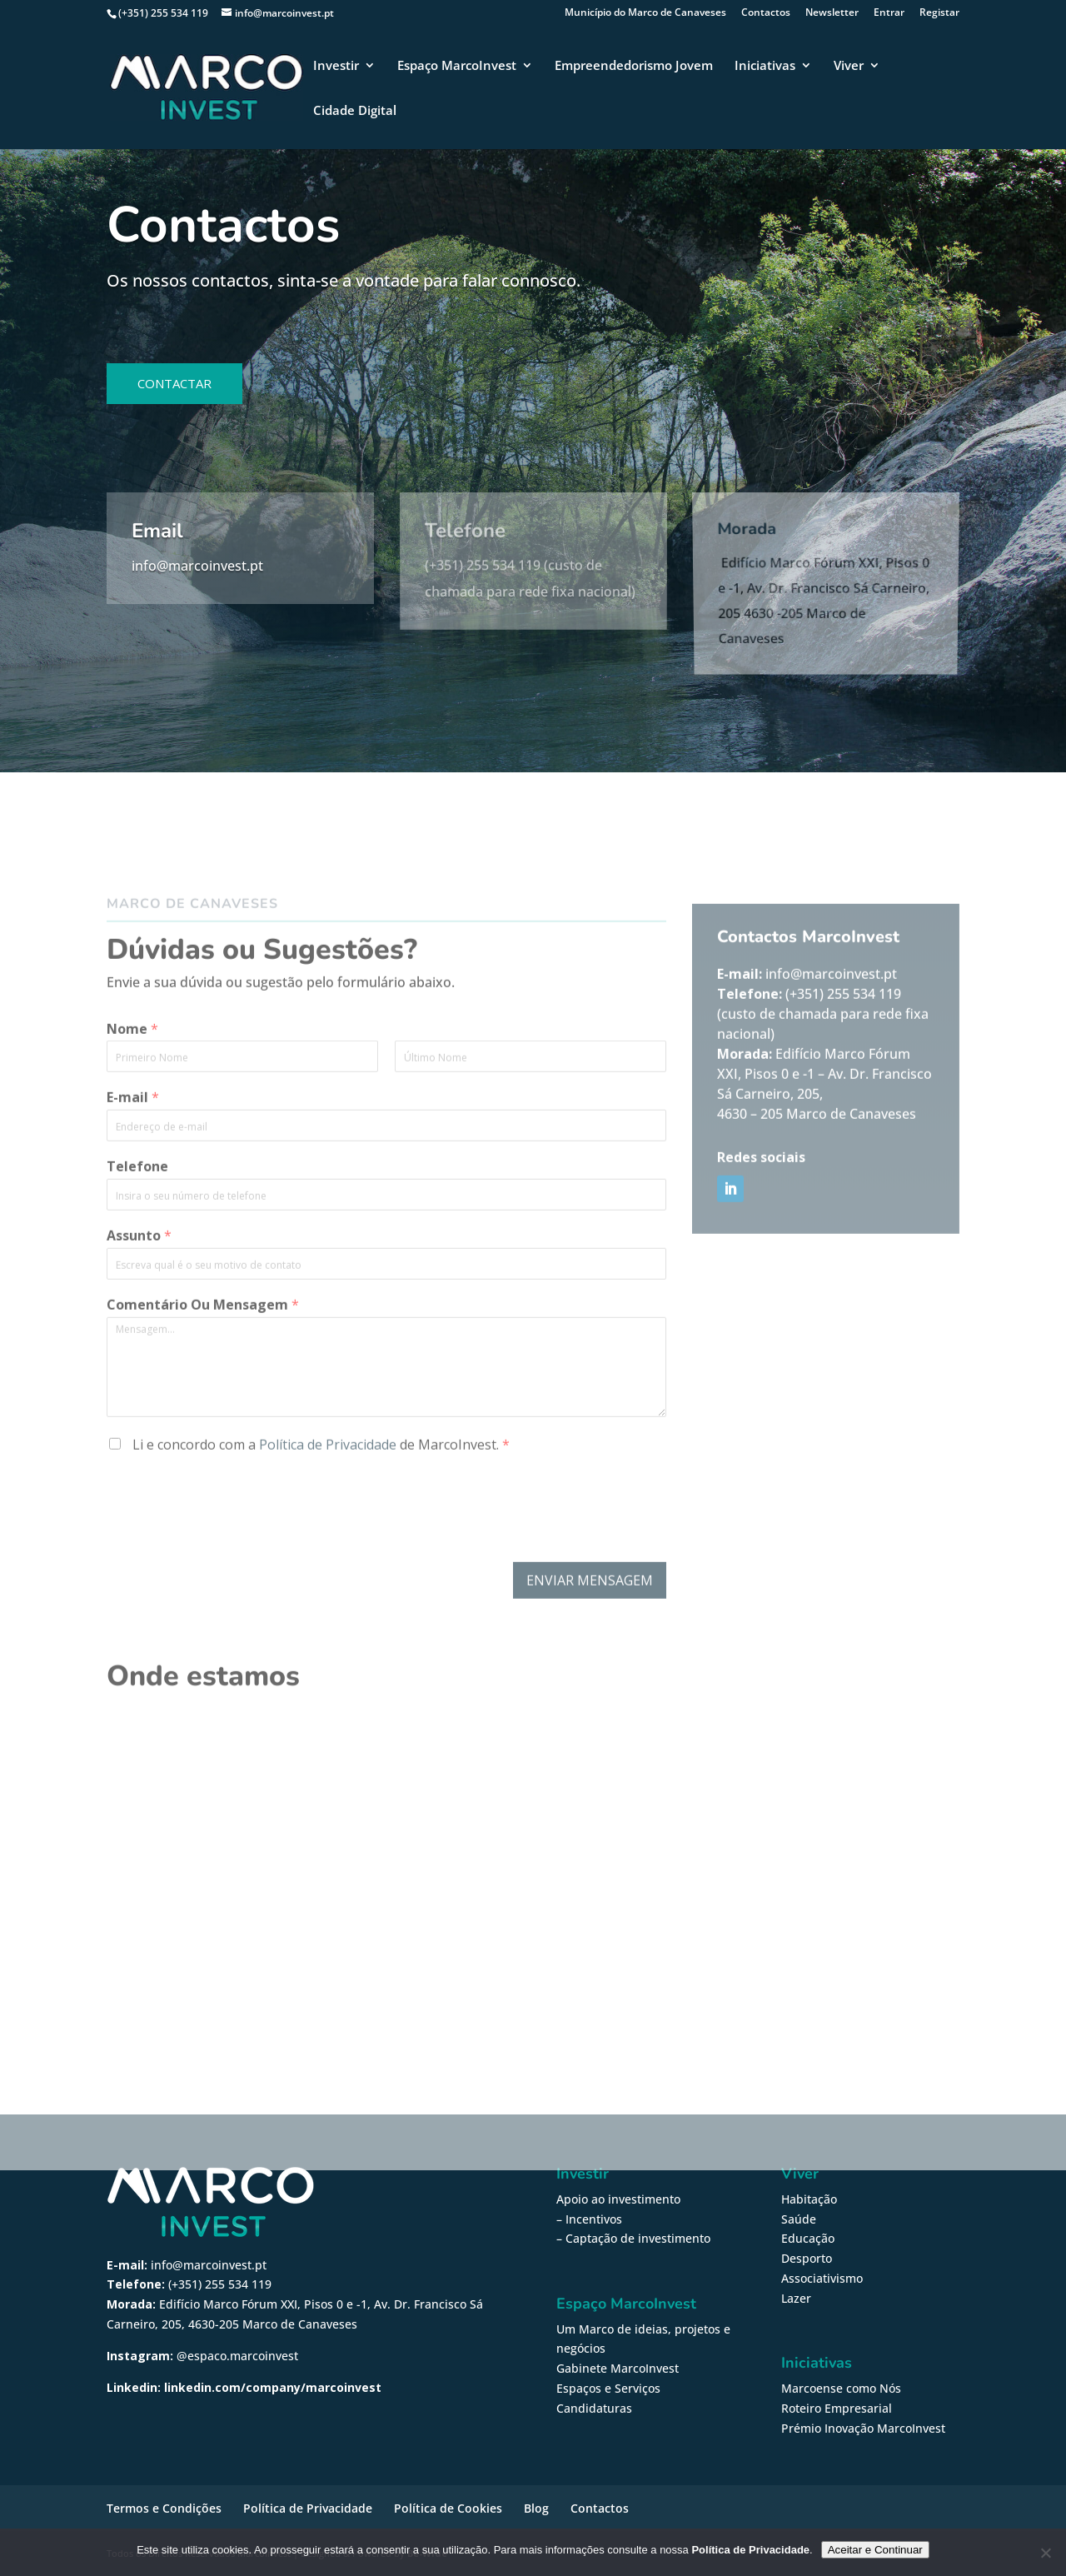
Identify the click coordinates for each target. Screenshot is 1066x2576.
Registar (939, 13)
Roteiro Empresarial (836, 2408)
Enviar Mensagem (589, 1641)
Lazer (796, 2298)
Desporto (806, 2258)
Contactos (765, 13)
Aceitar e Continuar (875, 2550)
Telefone (137, 1228)
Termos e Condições (164, 2508)
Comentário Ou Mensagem (203, 1366)
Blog (536, 2508)
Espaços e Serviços (608, 2388)
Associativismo (822, 2278)
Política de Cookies (448, 2508)
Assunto (139, 1296)
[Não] (1045, 2552)
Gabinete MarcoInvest (617, 2368)
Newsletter (832, 13)
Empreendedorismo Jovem (634, 66)
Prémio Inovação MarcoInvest (863, 2428)
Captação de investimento (637, 2238)
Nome (132, 1090)
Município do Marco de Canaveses (645, 13)
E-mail (133, 1159)
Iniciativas (765, 66)
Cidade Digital (354, 111)
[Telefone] (386, 1255)
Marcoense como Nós (841, 2388)
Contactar (174, 383)
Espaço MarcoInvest (456, 66)
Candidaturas (594, 2408)
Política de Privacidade (327, 1505)
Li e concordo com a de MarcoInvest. (319, 1505)
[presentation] (233, 1595)
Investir (336, 66)
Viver (849, 66)
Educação (807, 2238)
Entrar (889, 13)
